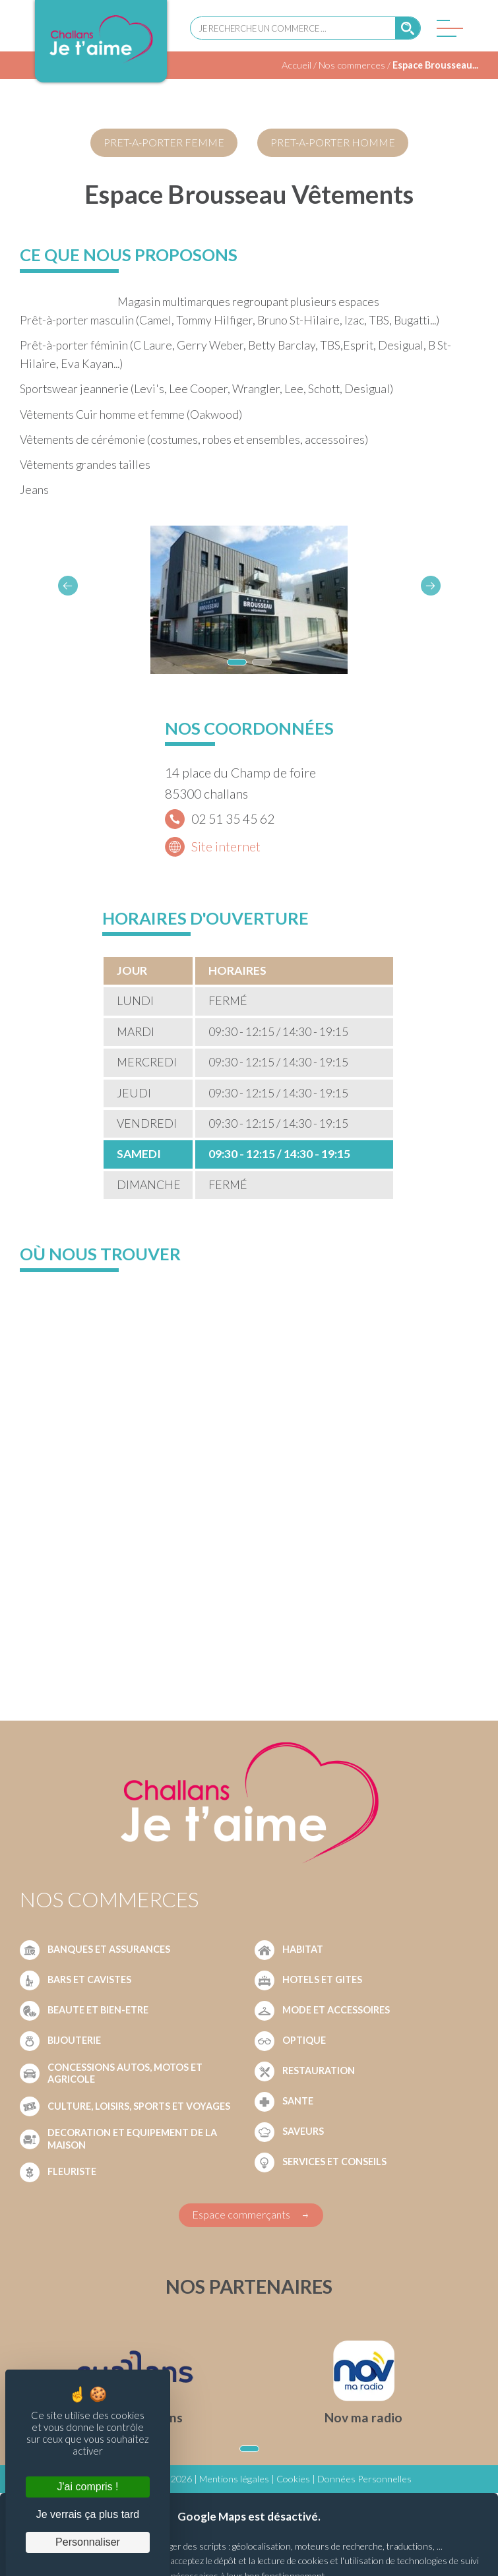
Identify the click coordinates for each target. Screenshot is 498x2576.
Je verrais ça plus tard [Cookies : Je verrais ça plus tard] (88, 2514)
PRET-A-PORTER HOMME (332, 142)
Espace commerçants (241, 2214)
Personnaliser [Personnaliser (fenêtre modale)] (87, 2542)
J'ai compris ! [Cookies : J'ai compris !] (88, 2486)
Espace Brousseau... (435, 65)
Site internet (226, 846)
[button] (431, 586)
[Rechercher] (407, 28)
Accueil (296, 65)
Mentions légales (234, 2478)
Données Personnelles (364, 2478)
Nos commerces (352, 65)
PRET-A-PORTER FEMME (164, 142)
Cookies (293, 2478)
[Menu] (446, 32)
